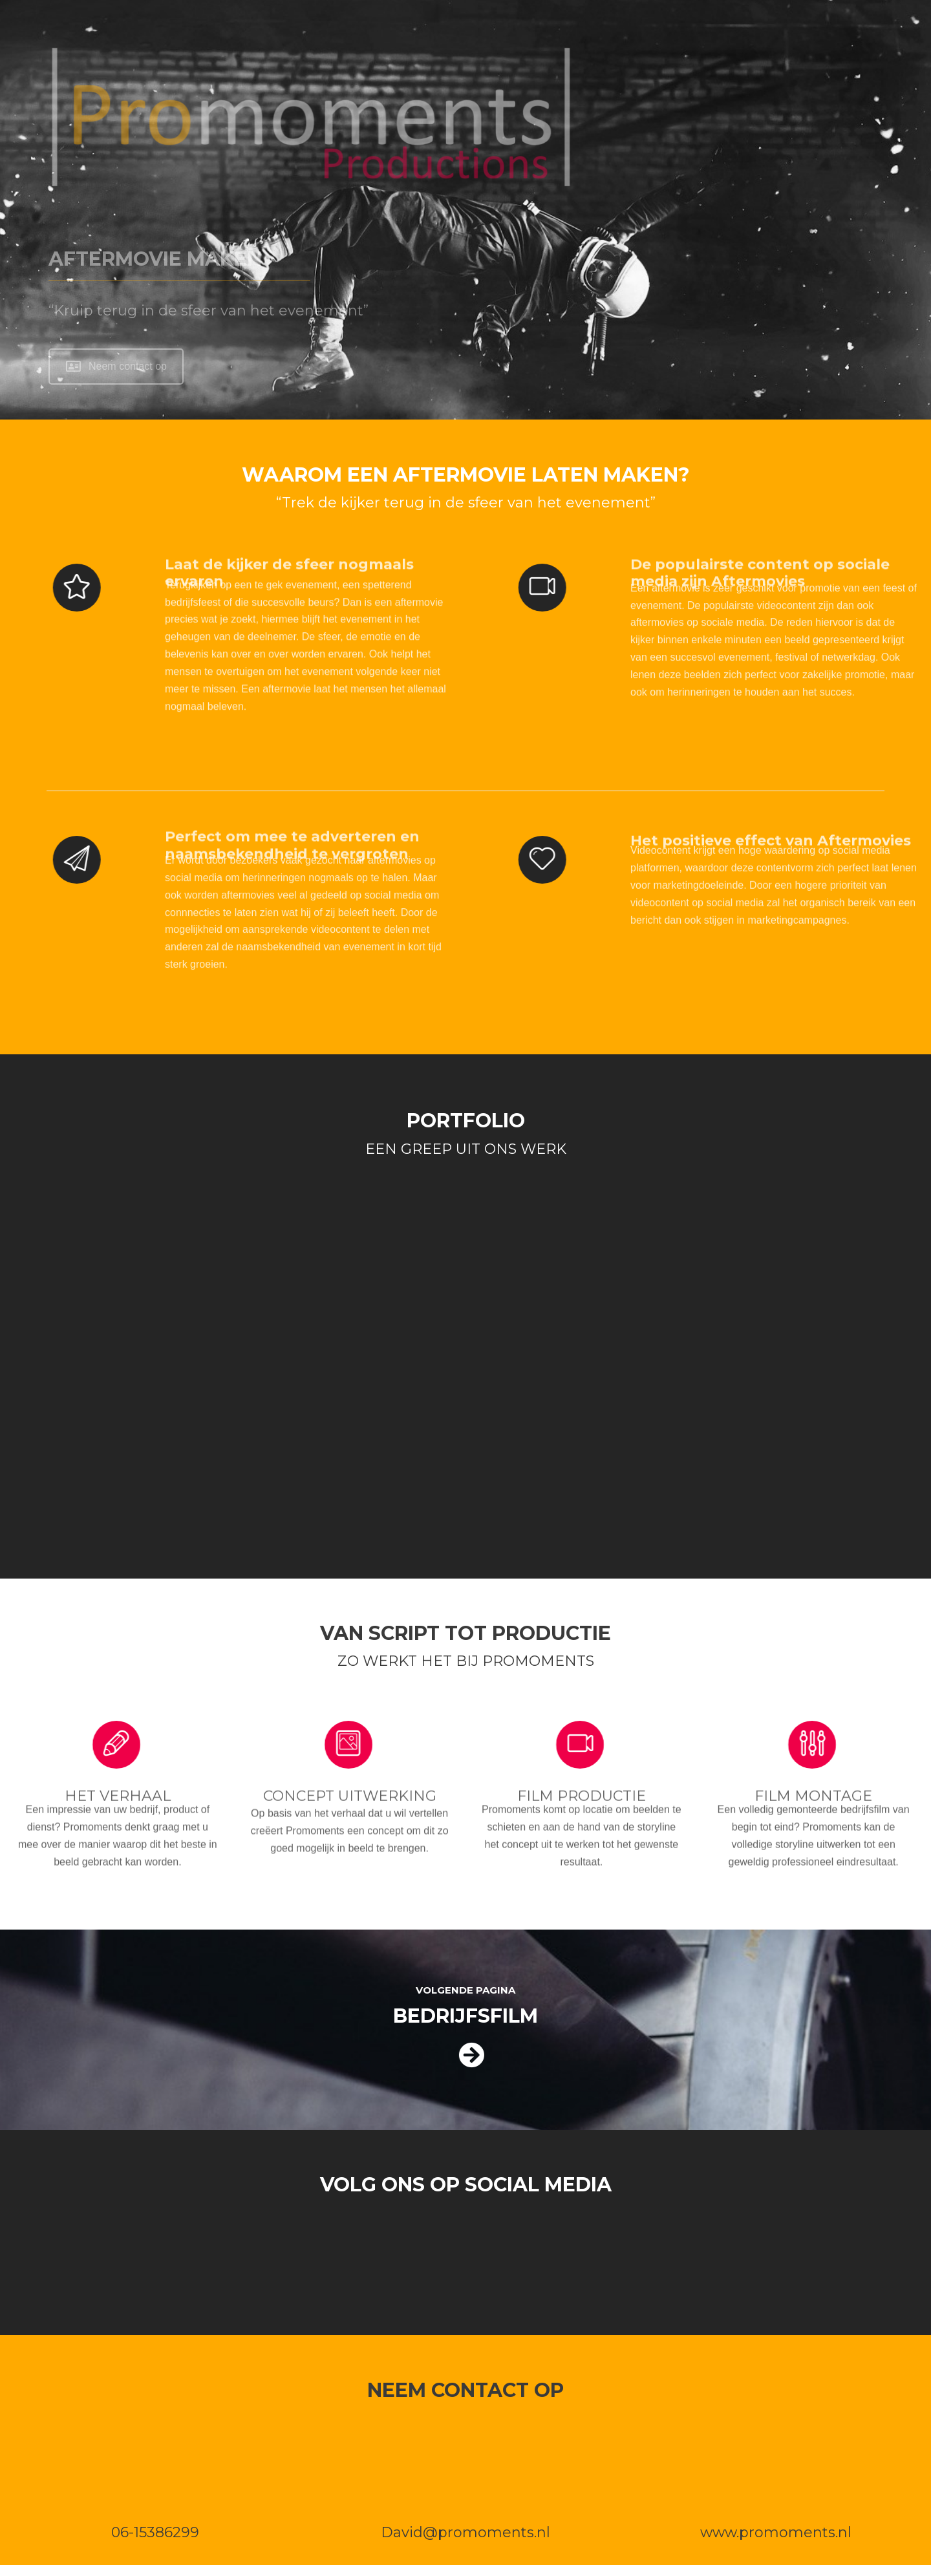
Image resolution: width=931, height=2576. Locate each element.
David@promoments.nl (465, 2532)
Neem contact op (116, 366)
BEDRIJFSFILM (465, 2016)
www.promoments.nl (775, 2532)
